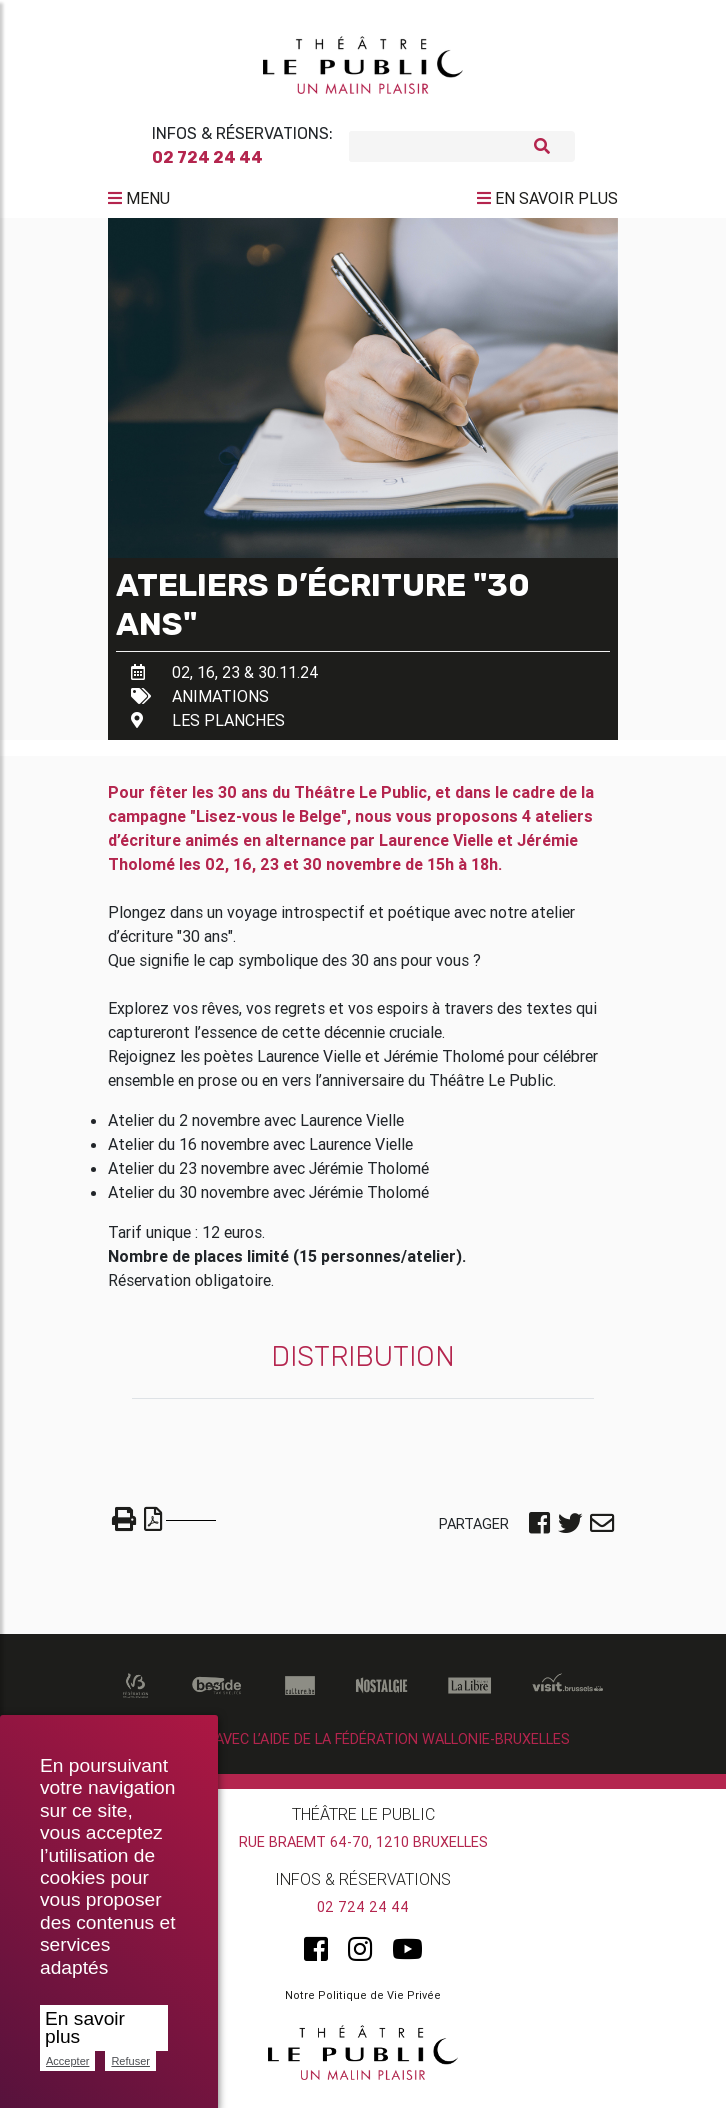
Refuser (130, 2061)
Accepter (67, 2061)
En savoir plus (85, 2027)
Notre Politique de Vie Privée (363, 2003)
